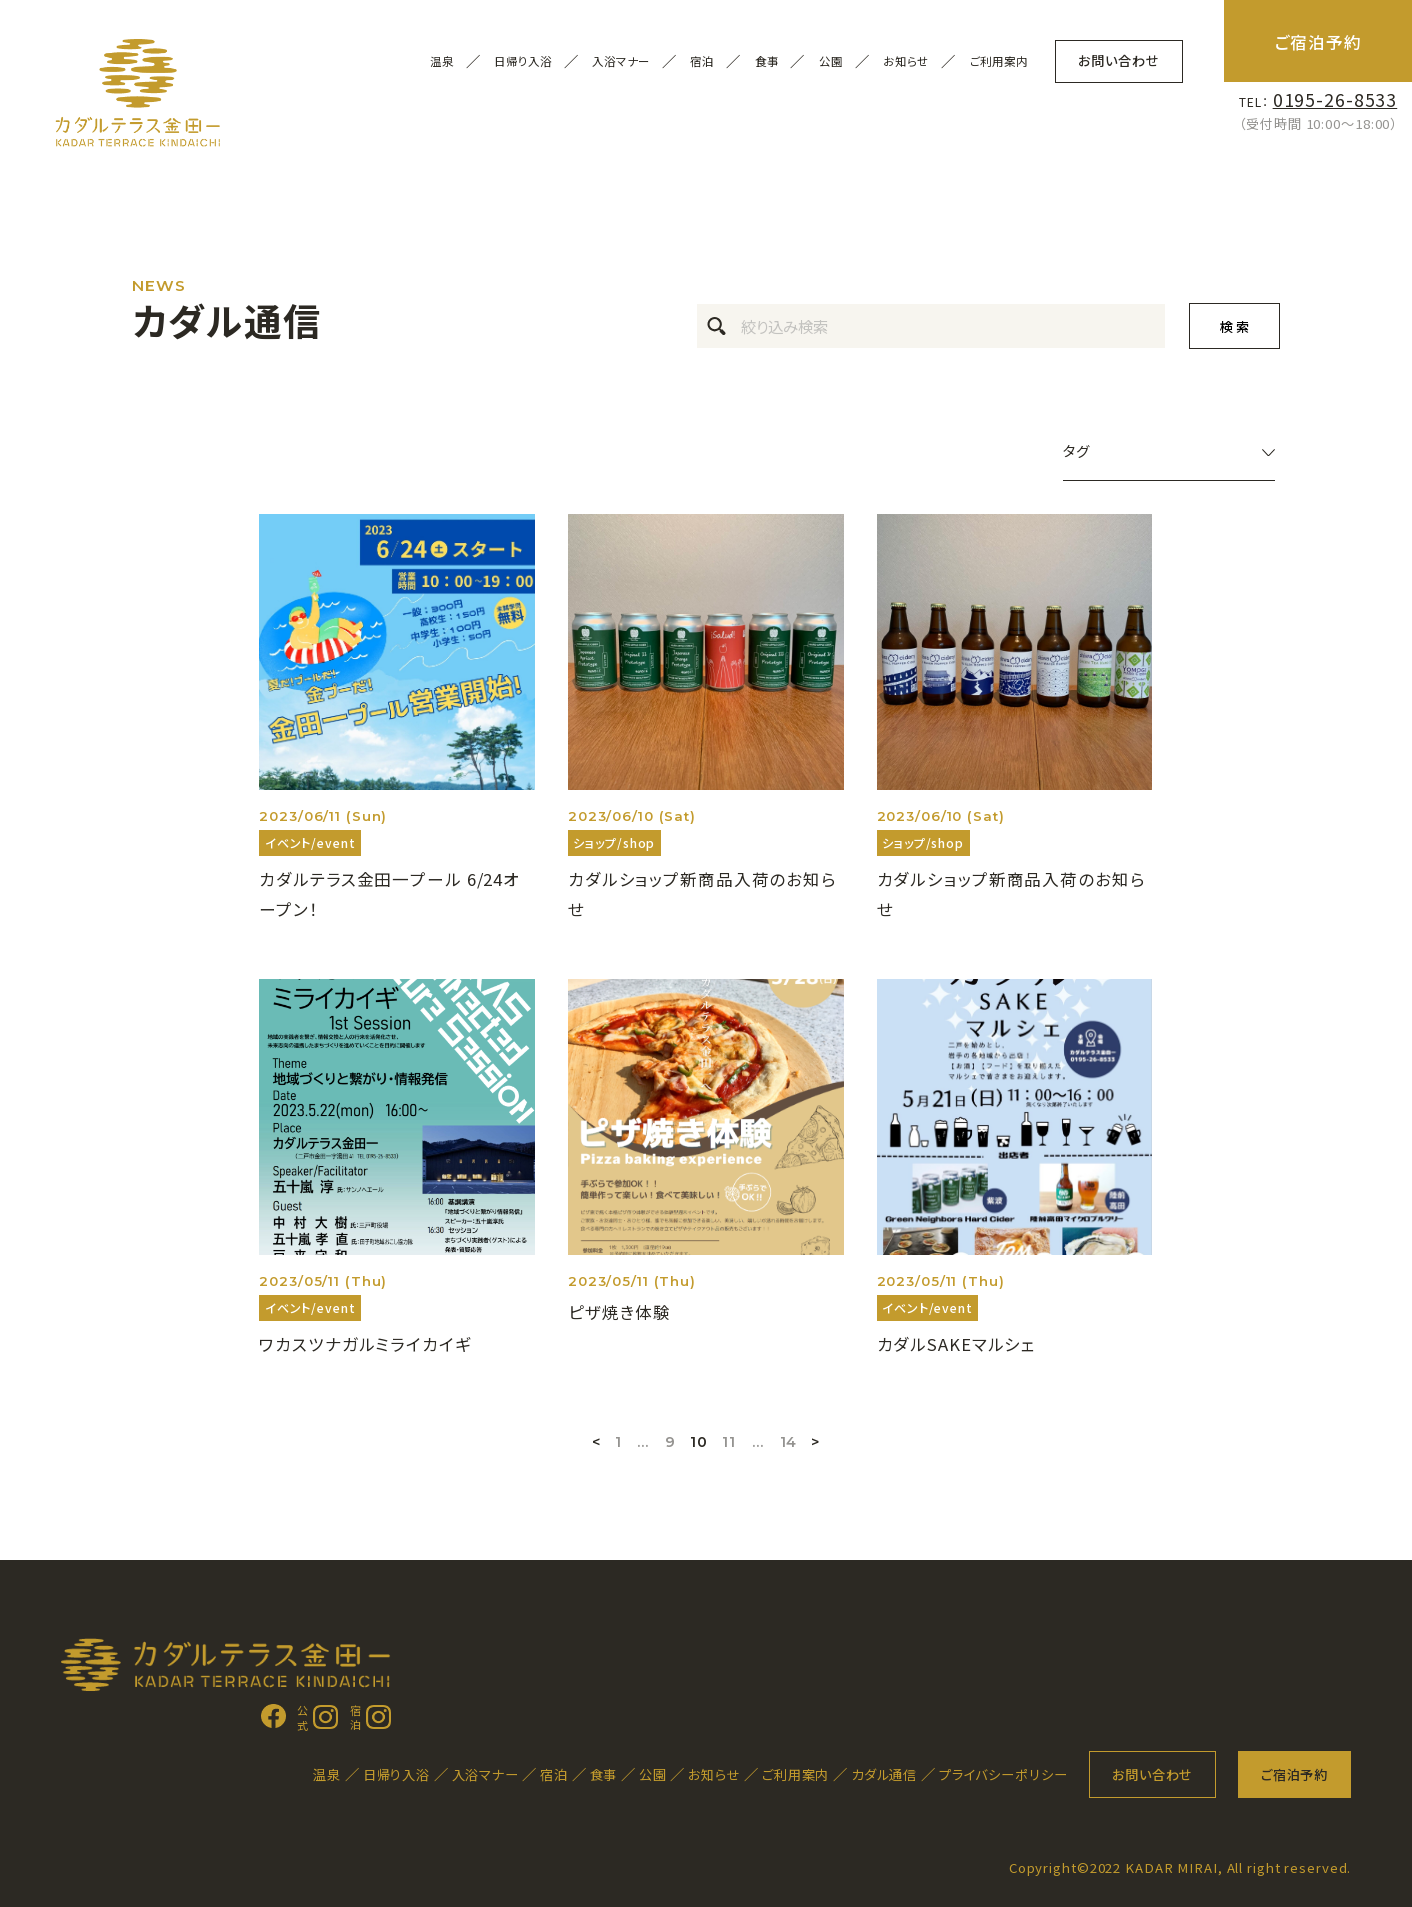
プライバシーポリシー (1003, 1774)
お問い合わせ (1118, 60)
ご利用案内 (999, 61)
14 (789, 1442)
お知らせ (906, 61)
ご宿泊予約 (1318, 42)
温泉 (327, 1774)
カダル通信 (884, 1774)
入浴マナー (620, 61)
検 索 (1234, 326)
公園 (653, 1774)
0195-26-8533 (1335, 99)
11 (729, 1442)
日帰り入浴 (522, 61)
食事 (604, 1774)
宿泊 (554, 1774)
